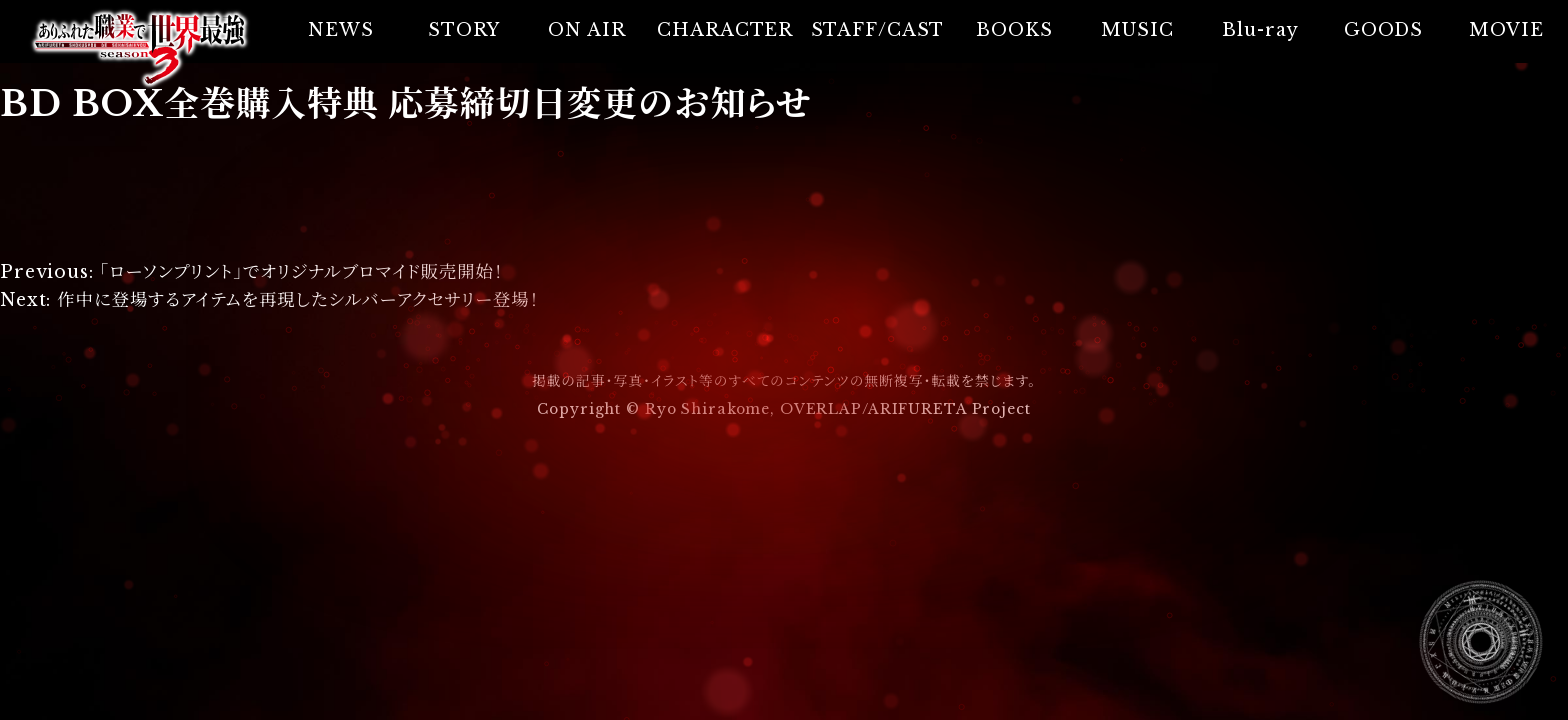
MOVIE (1506, 30)
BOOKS (1014, 30)
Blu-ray (1260, 30)
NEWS (341, 30)
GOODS (1383, 30)
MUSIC (1137, 30)
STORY (463, 30)
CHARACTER (725, 30)
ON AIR (586, 30)
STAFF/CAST (878, 30)
